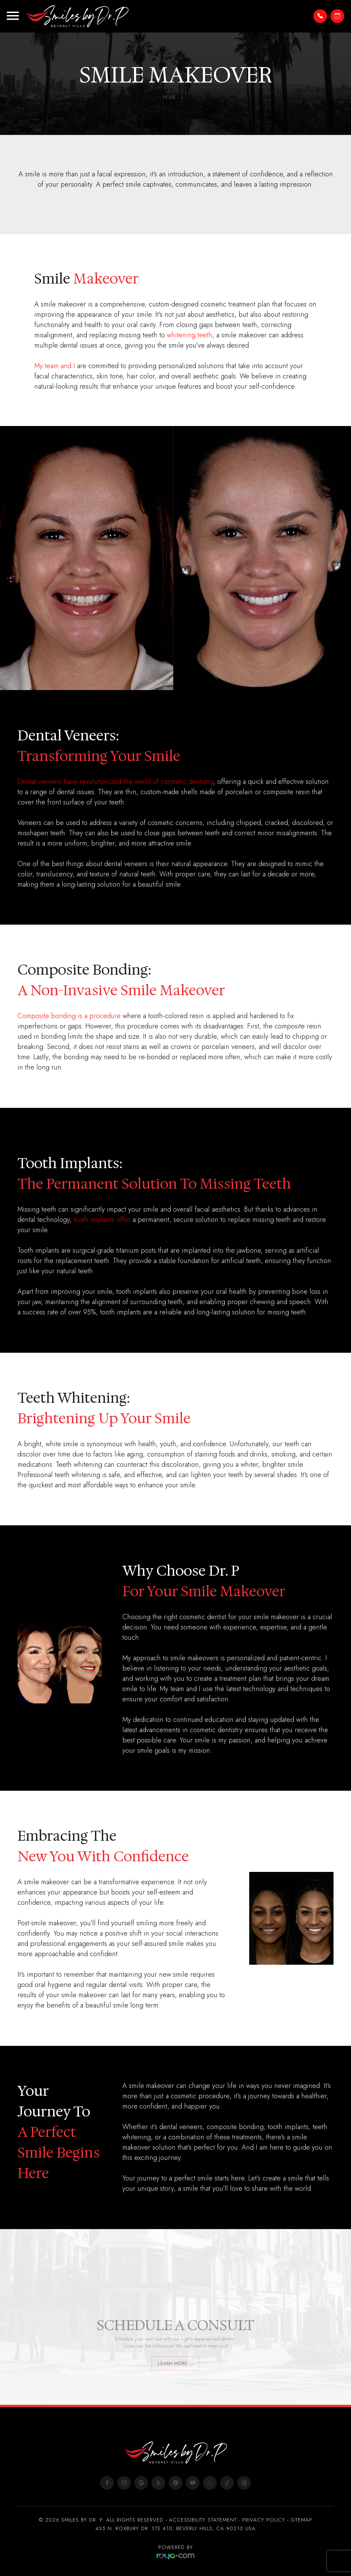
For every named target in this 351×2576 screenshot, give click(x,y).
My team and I (54, 366)
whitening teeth (189, 335)
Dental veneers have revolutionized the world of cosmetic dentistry (115, 782)
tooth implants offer (102, 1220)
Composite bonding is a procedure (69, 1016)
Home (173, 97)
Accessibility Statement (203, 2520)
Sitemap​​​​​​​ (301, 2520)
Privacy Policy (263, 2520)
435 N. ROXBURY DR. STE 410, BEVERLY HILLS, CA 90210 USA (176, 2528)
